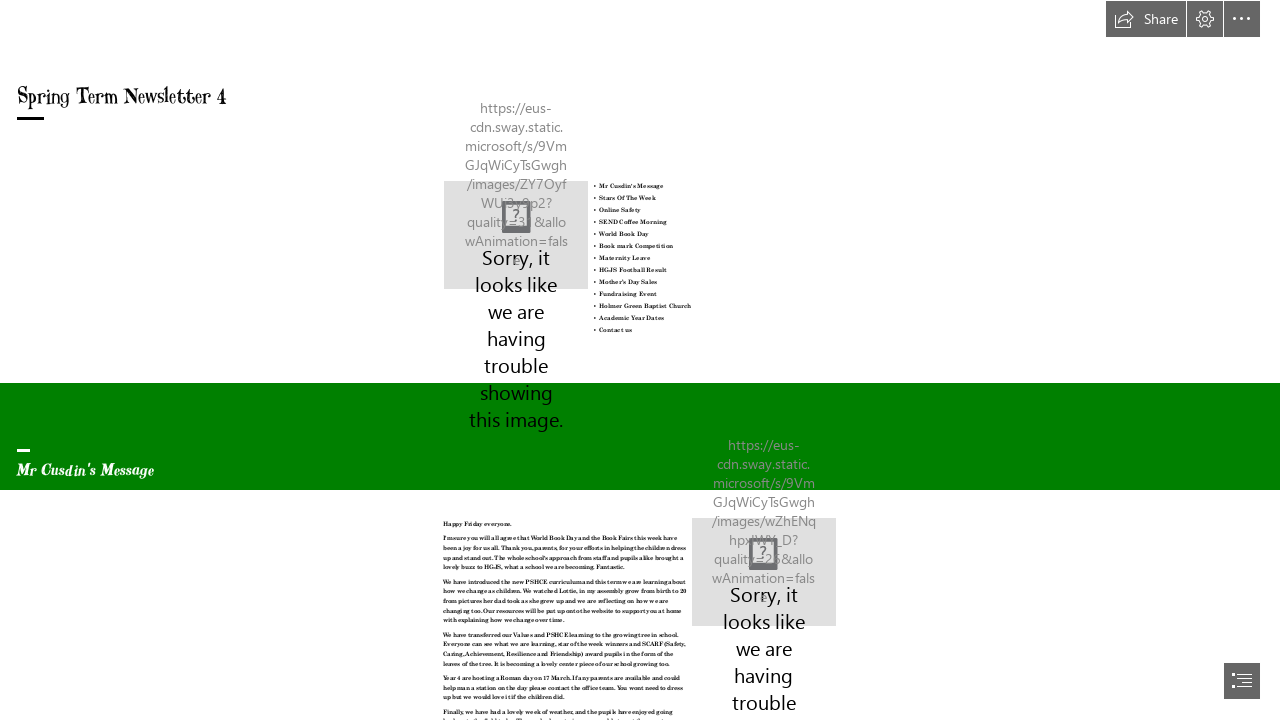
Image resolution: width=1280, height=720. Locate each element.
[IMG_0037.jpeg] (764, 572)
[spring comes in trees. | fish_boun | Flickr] (516, 235)
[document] (640, 360)
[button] (1146, 19)
